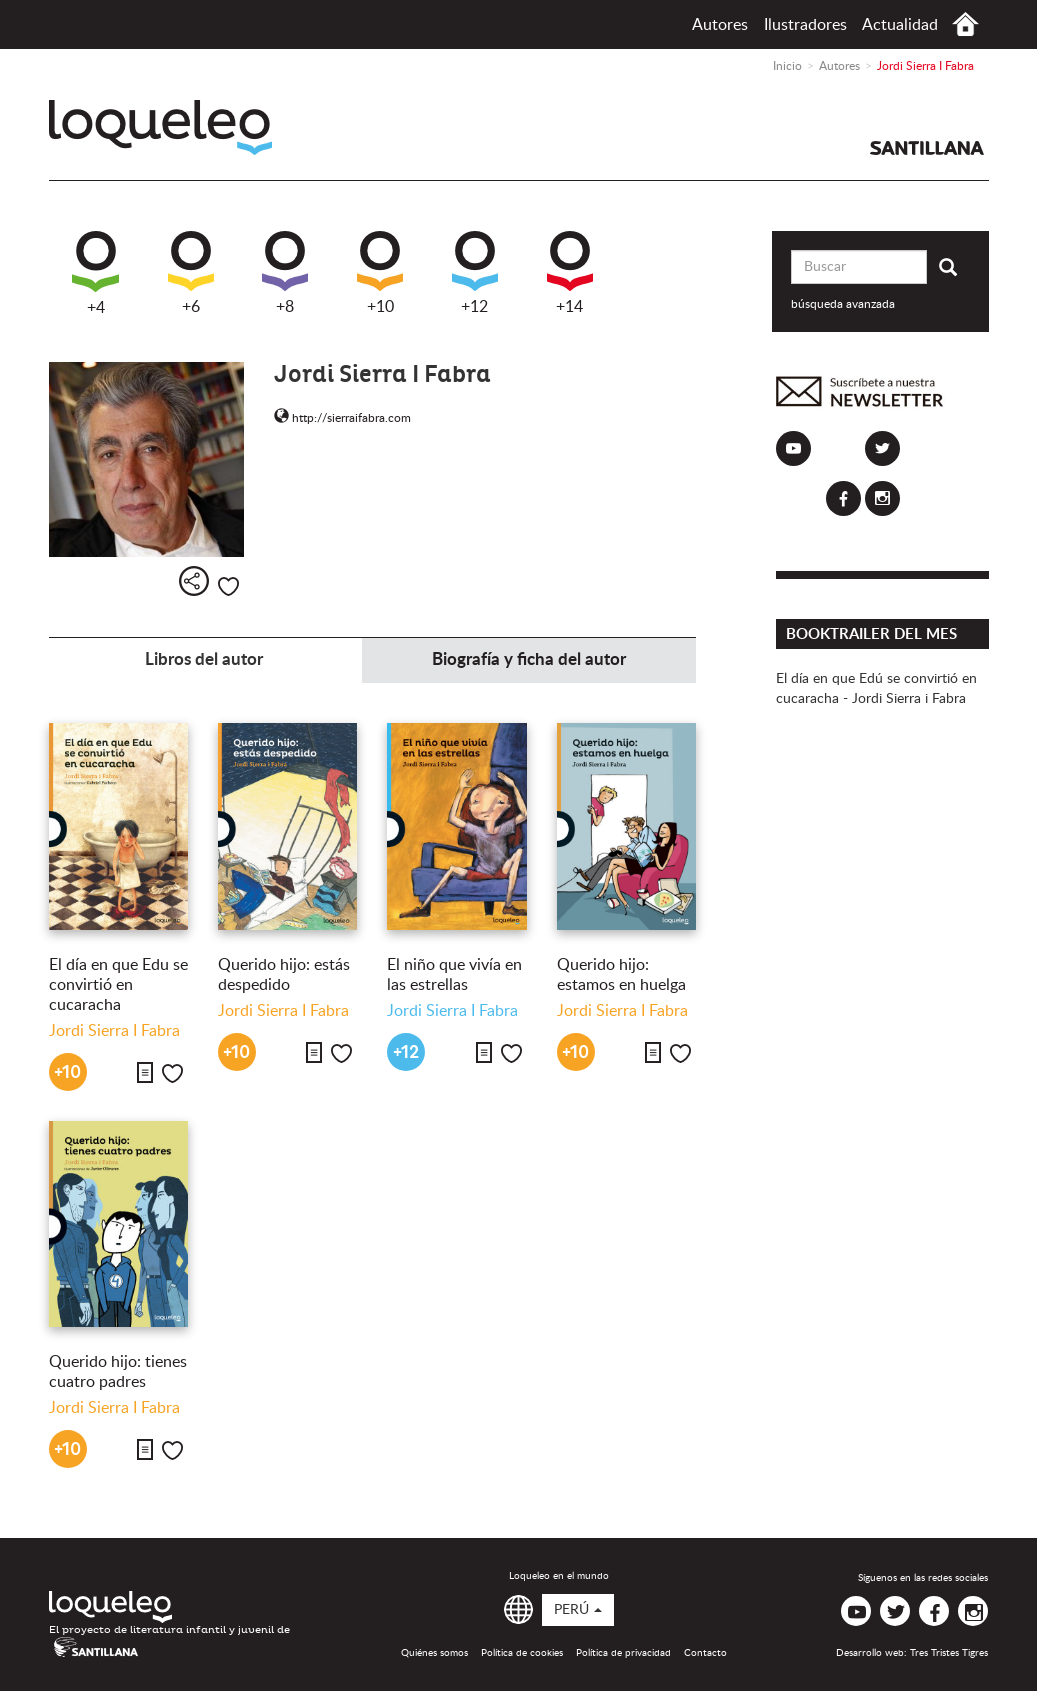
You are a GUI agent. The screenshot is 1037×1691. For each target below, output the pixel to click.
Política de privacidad (623, 1653)
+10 (380, 273)
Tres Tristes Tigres (949, 1653)
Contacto (705, 1653)
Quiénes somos (434, 1653)
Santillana (927, 148)
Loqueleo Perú (160, 127)
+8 (285, 273)
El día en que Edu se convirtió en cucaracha (118, 985)
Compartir (194, 581)
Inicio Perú (965, 24)
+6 (191, 273)
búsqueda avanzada (843, 304)
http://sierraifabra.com (342, 418)
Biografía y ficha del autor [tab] (529, 659)
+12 (475, 273)
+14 (570, 273)
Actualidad (900, 25)
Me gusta (228, 586)
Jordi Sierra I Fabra (114, 1031)
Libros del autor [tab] (204, 659)
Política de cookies (522, 1653)
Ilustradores (805, 25)
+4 (95, 273)
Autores (720, 25)
